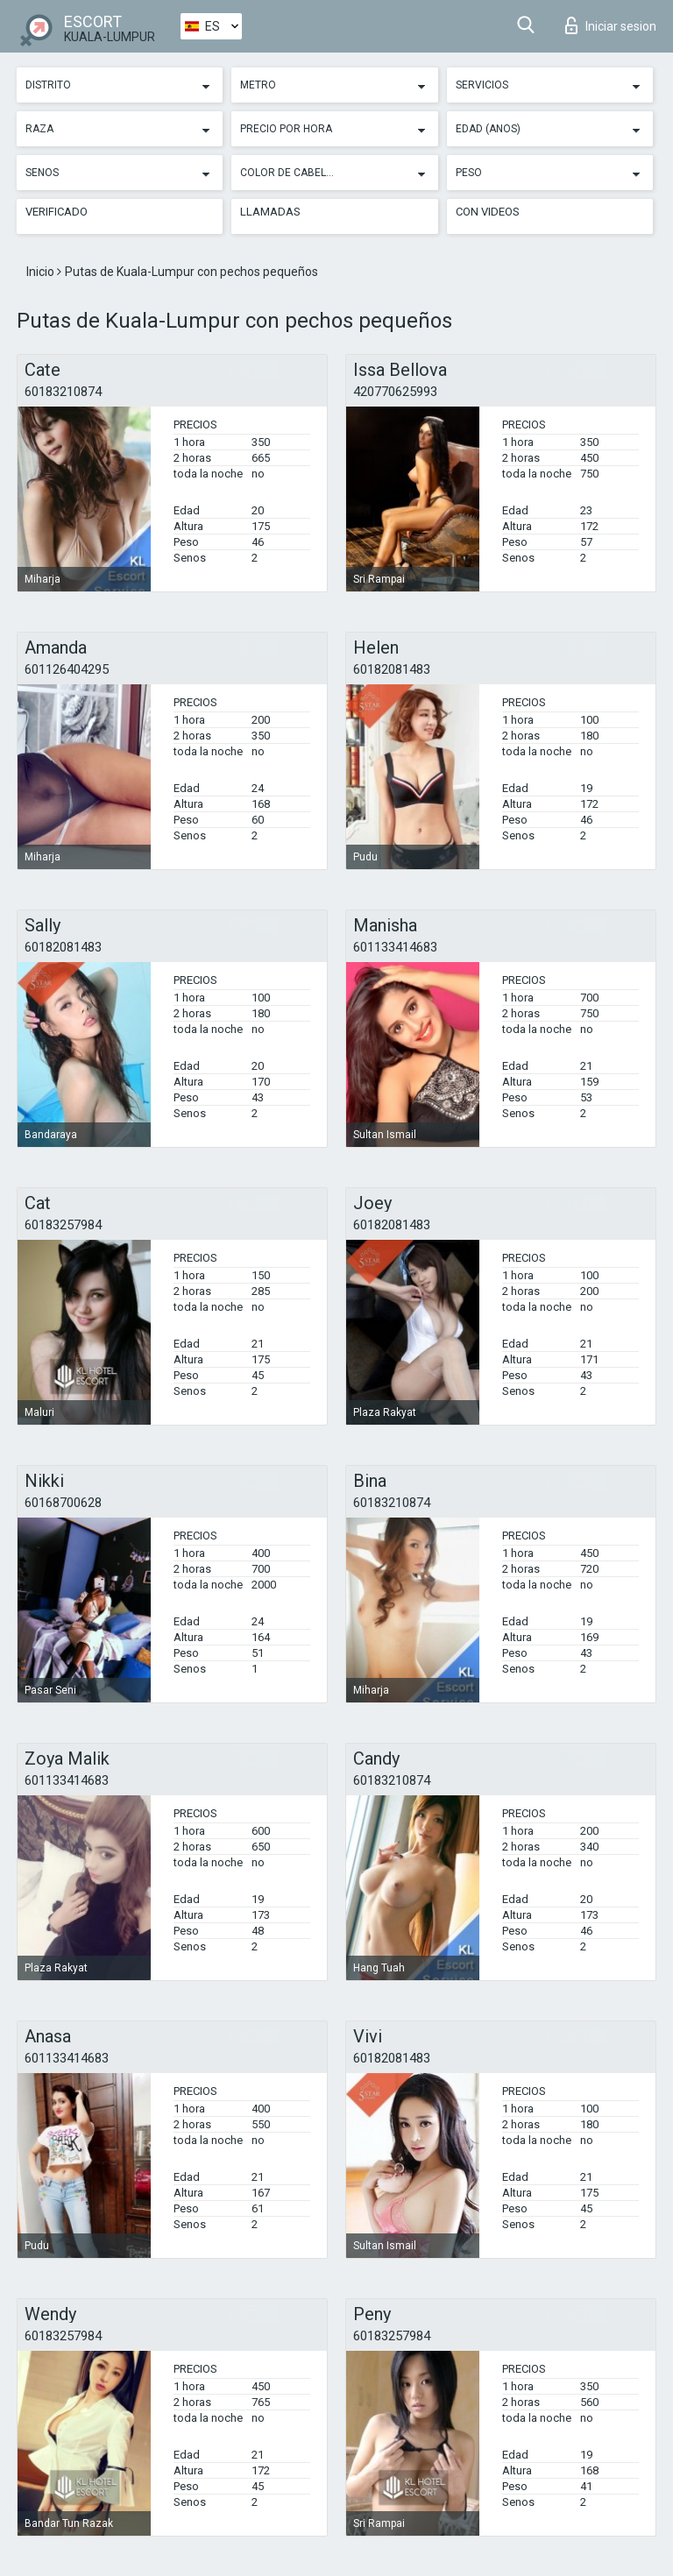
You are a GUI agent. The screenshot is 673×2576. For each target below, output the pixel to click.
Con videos (488, 211)
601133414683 (395, 947)
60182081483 (391, 669)
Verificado (56, 211)
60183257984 (63, 1225)
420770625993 (395, 392)
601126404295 (67, 669)
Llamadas (270, 211)
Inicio (41, 272)
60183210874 (63, 392)
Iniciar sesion (610, 25)
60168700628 (63, 1503)
